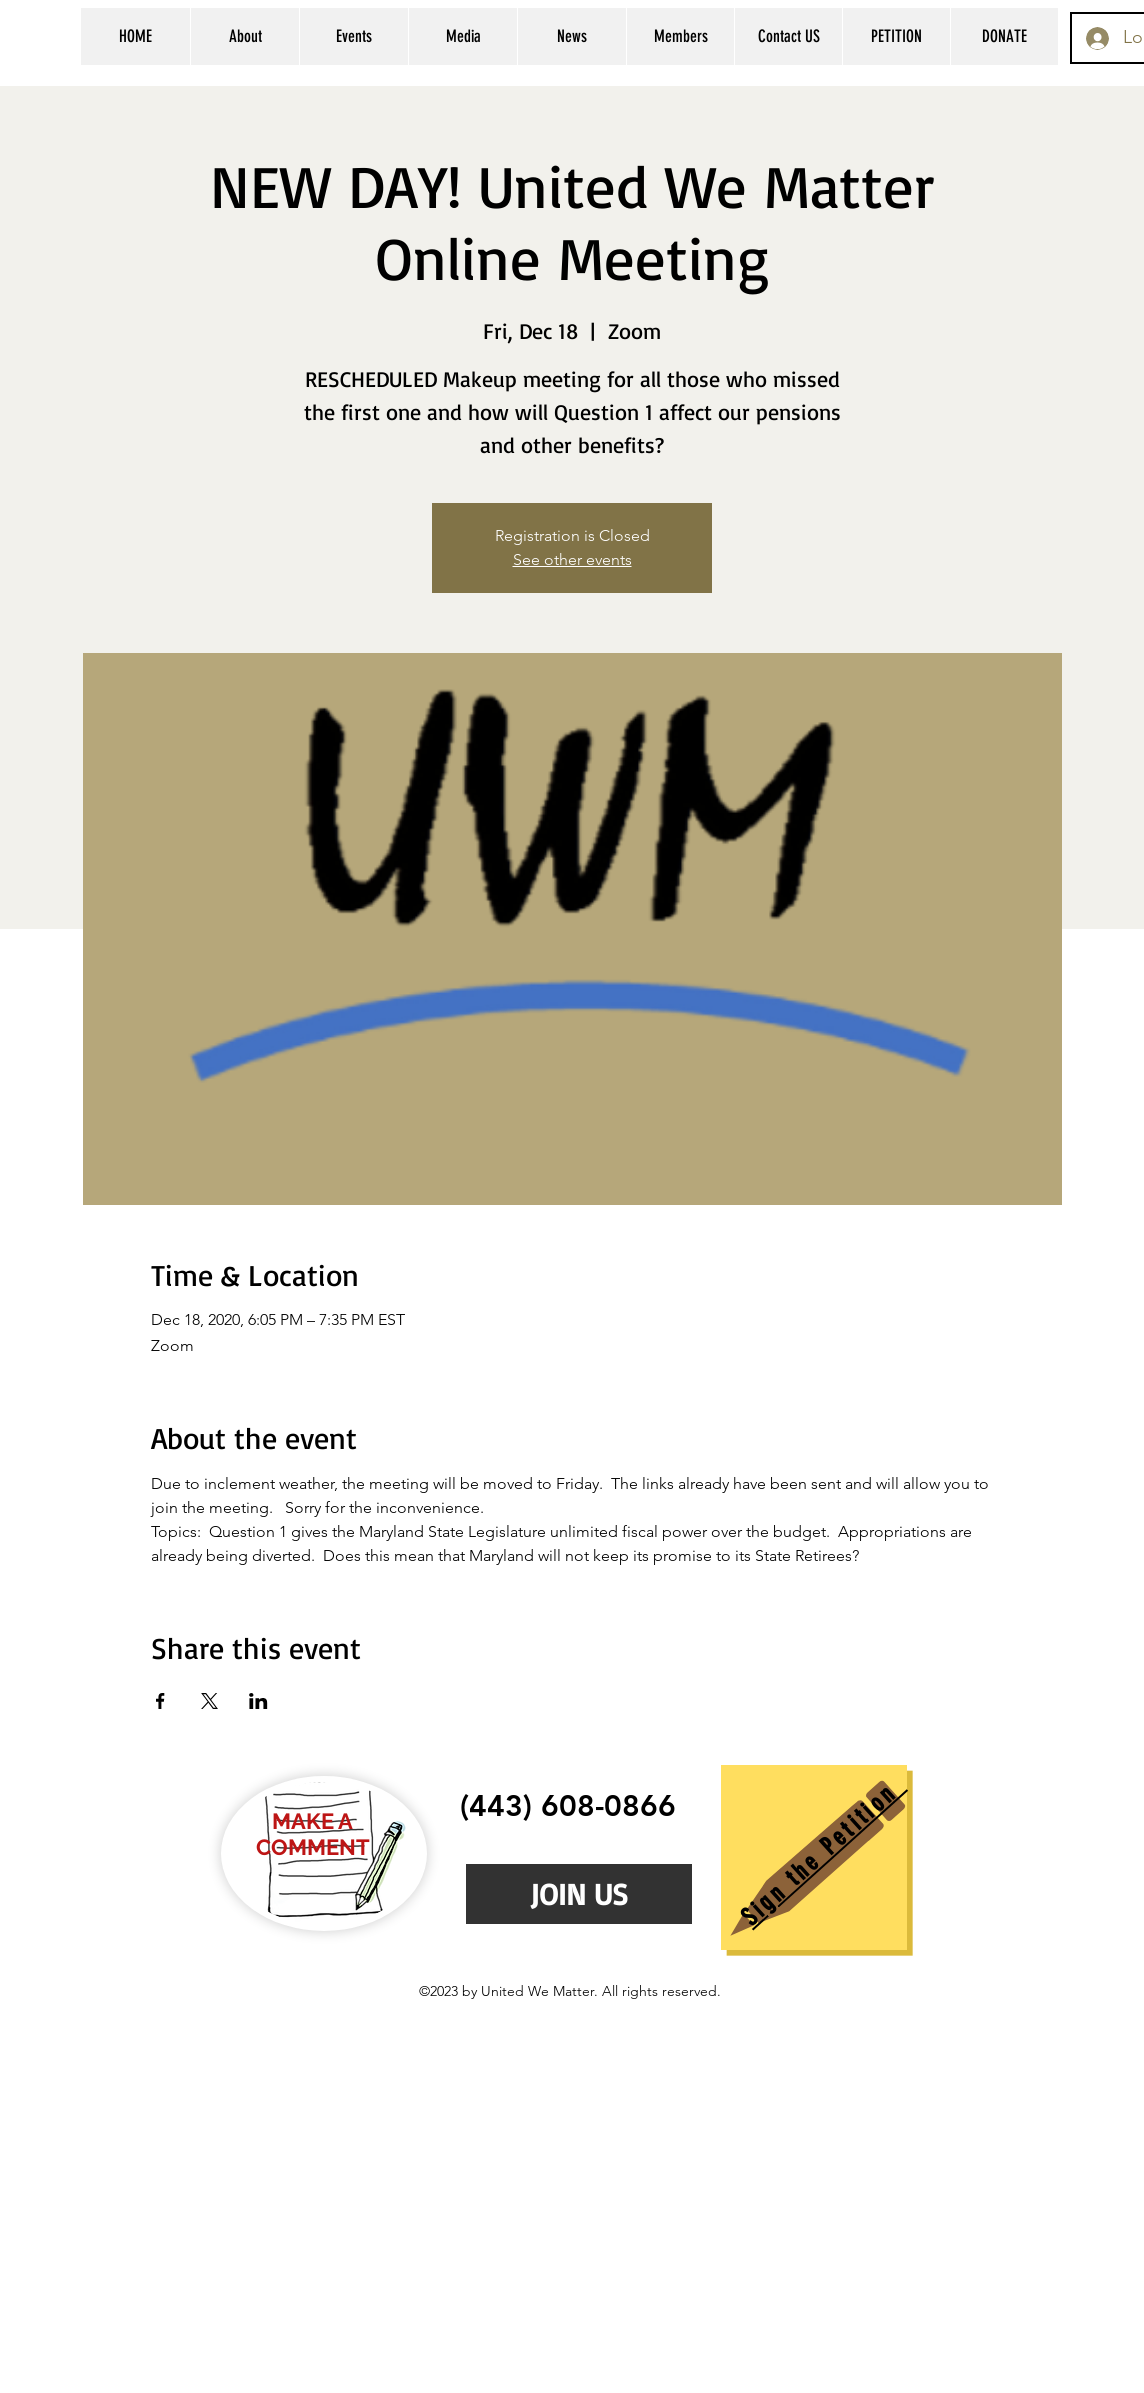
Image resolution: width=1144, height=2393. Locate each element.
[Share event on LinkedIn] (258, 1701)
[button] (244, 36)
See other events (572, 559)
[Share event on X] (209, 1701)
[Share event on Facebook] (160, 1701)
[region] (814, 1857)
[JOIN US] (579, 1894)
